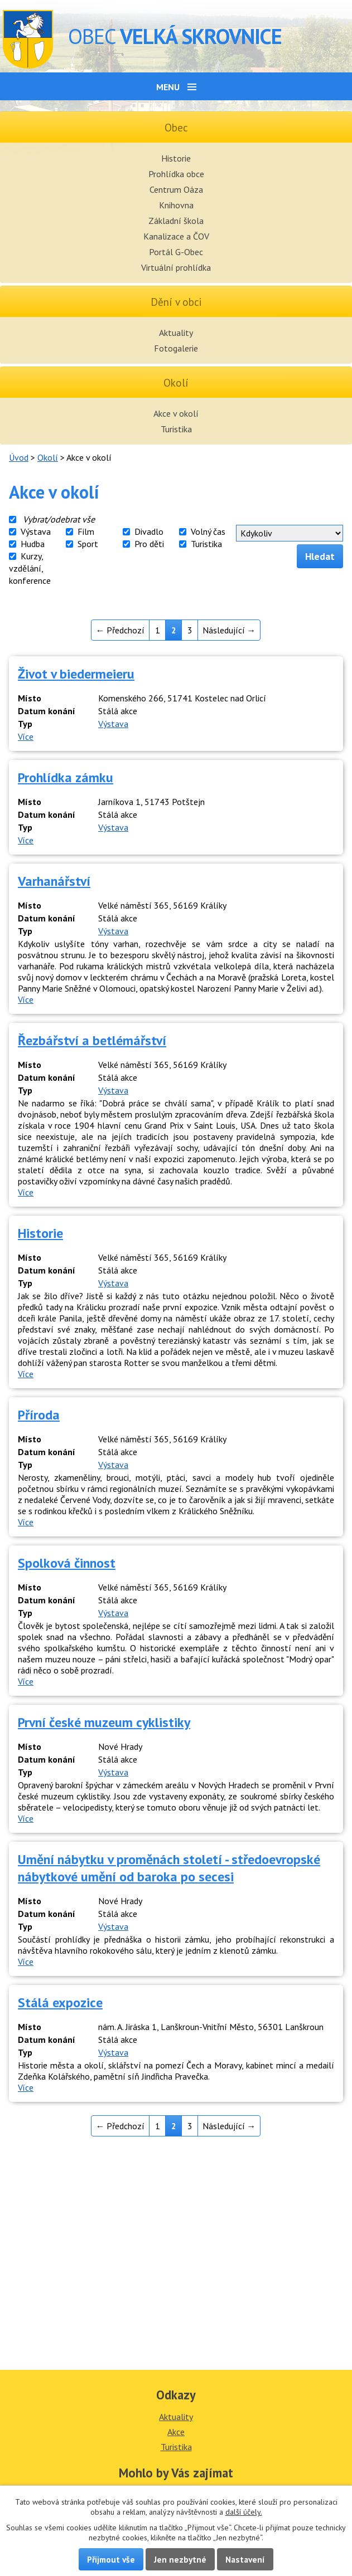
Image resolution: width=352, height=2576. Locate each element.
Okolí (47, 457)
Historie (176, 158)
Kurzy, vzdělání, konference (30, 568)
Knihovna (176, 205)
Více (25, 736)
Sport (88, 543)
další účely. (243, 2512)
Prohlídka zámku (65, 777)
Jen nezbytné (180, 2559)
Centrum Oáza (176, 189)
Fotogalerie (176, 348)
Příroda (39, 1414)
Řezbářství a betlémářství (92, 1040)
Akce (176, 2431)
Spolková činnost (66, 1563)
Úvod (18, 457)
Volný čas (208, 531)
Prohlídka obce (176, 173)
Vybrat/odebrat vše (59, 519)
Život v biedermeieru (76, 673)
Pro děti (149, 543)
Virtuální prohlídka (176, 267)
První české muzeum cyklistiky (104, 1722)
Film (86, 531)
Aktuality (176, 332)
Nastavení (245, 2559)
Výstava (36, 531)
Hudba (33, 543)
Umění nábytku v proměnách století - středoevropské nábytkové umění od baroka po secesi (169, 1868)
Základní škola (176, 220)
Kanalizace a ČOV (176, 236)
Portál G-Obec (176, 251)
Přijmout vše (111, 2559)
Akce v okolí (176, 413)
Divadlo (148, 531)
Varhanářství (54, 881)
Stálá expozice (60, 2002)
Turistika (176, 429)
